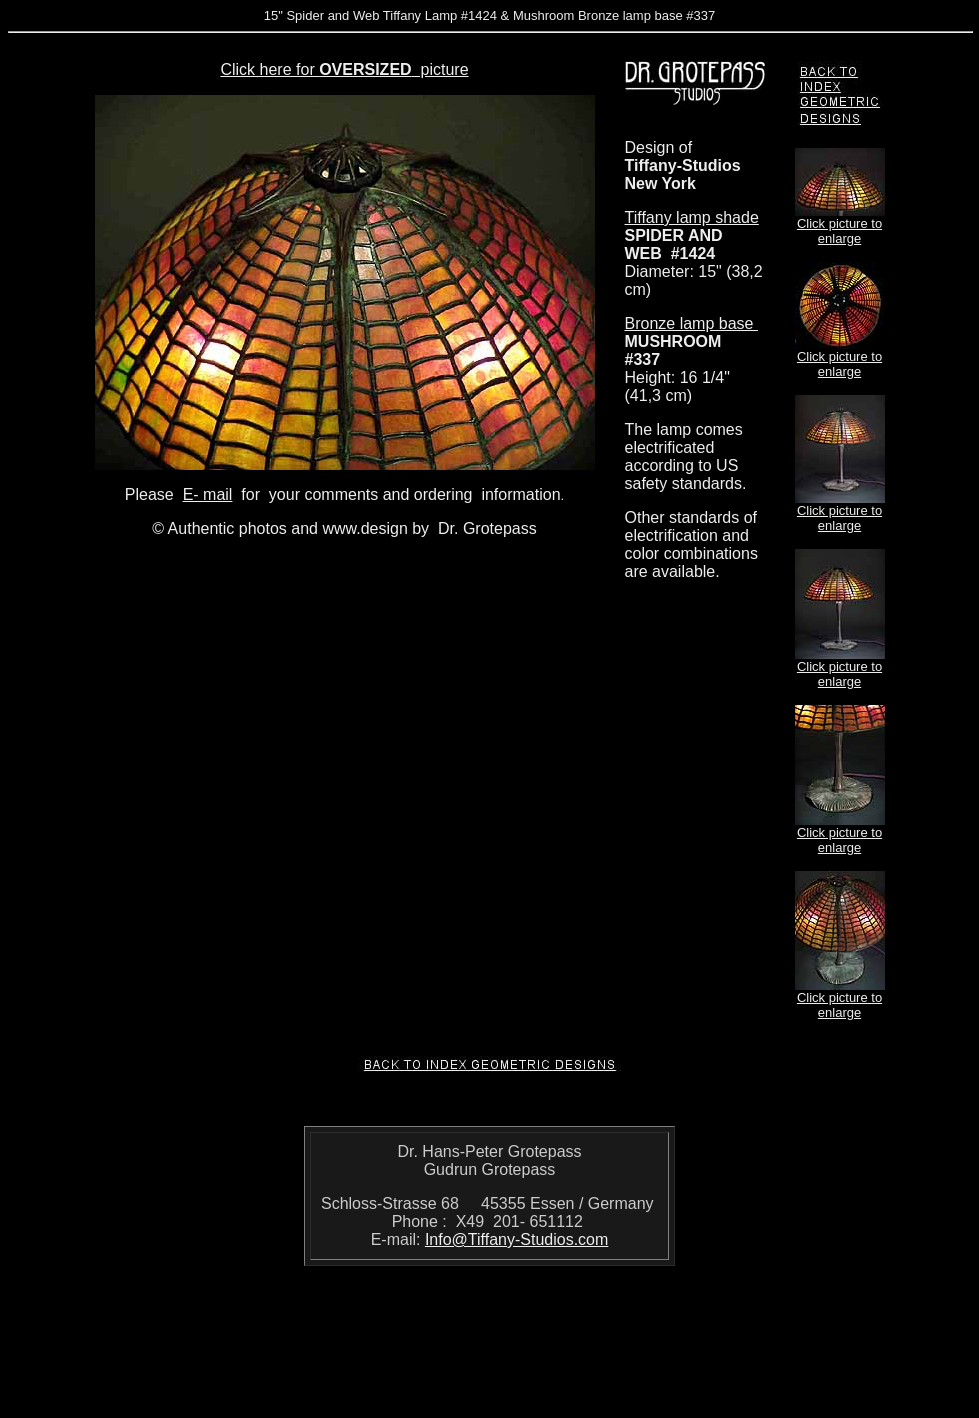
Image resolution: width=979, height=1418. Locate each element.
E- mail (208, 494)
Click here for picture (344, 69)
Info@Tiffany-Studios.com (516, 1239)
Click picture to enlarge (839, 231)
